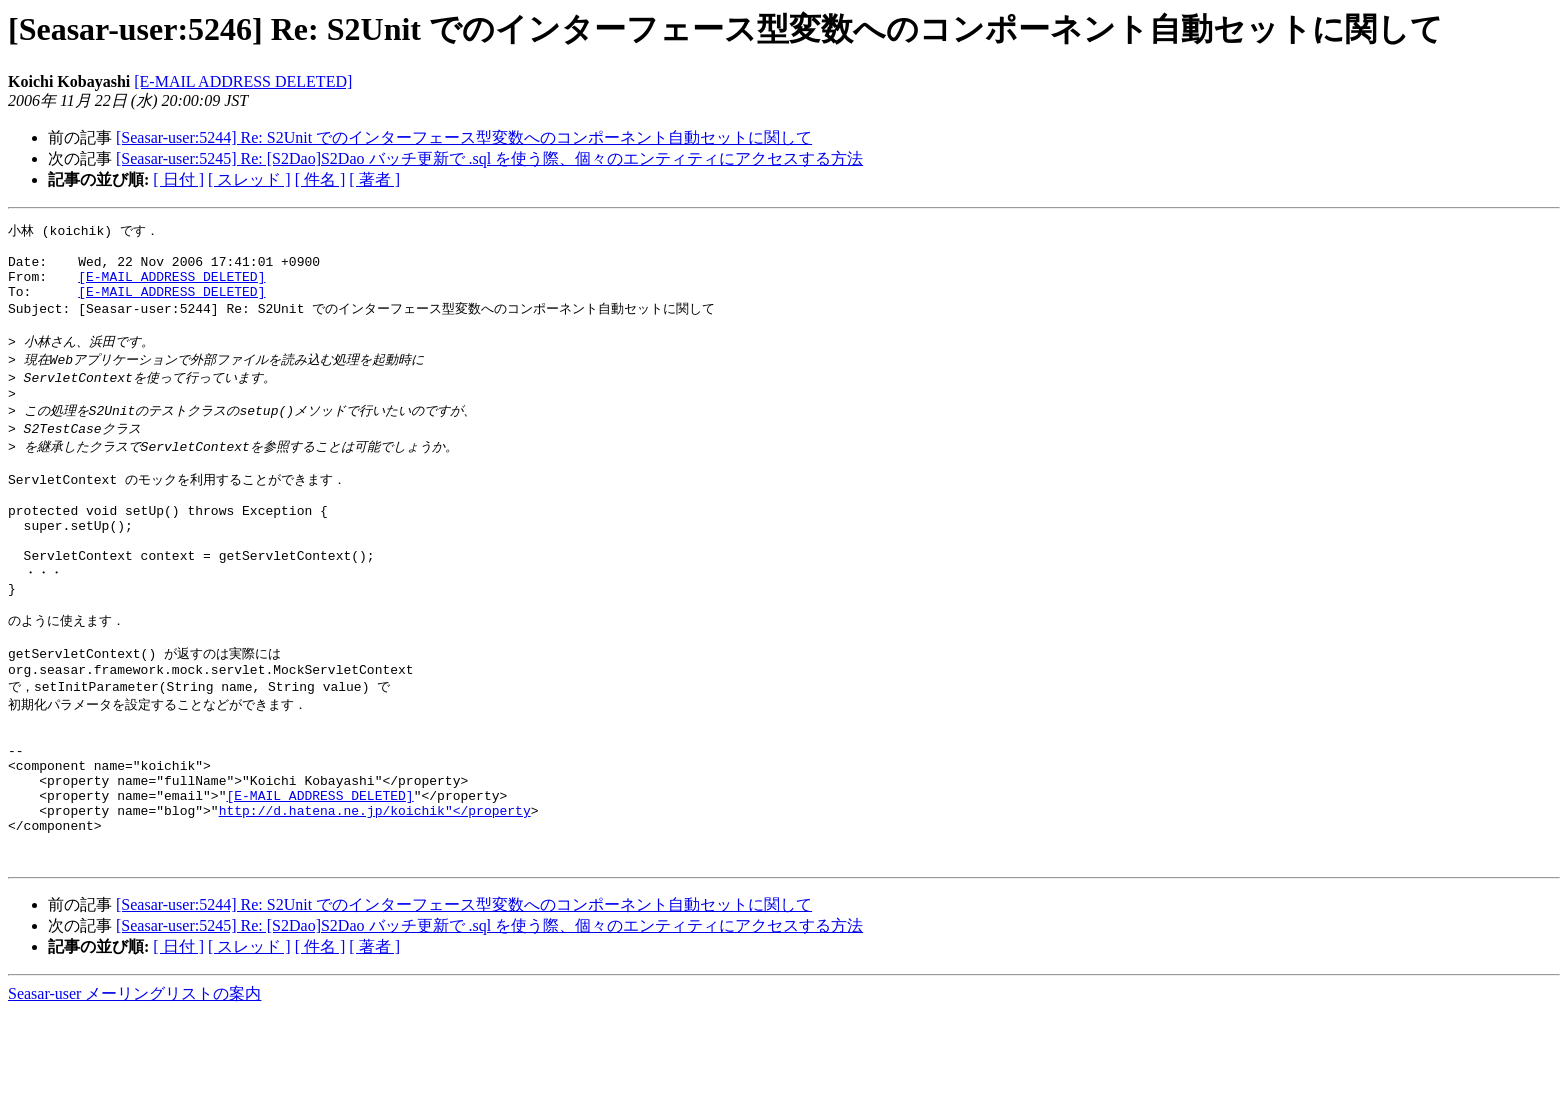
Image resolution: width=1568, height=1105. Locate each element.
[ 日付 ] (178, 179)
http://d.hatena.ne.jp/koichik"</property (375, 893)
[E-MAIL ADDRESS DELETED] (243, 81)
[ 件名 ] (320, 179)
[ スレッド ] (249, 179)
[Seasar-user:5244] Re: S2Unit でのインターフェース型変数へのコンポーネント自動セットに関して (464, 137)
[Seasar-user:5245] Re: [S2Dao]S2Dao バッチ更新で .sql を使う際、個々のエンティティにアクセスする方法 (489, 158)
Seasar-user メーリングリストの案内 (134, 1085)
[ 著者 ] (374, 179)
